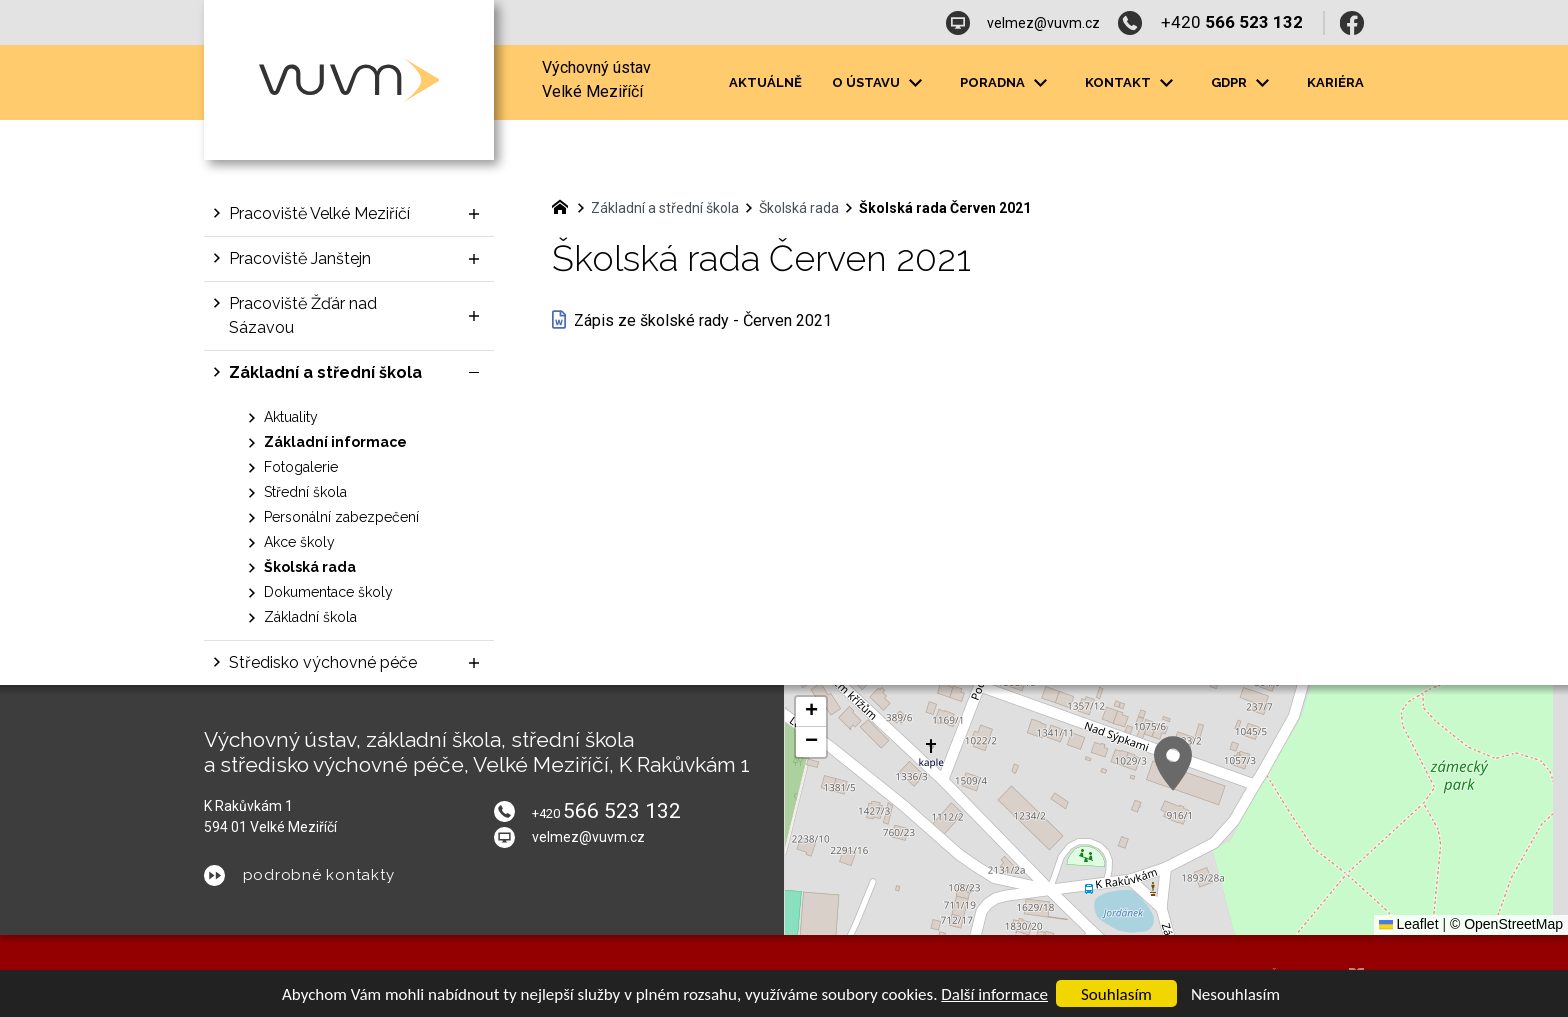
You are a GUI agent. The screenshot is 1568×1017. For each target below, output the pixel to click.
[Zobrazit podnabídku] (915, 83)
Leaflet (1409, 924)
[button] (1173, 763)
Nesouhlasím (1235, 994)
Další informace (994, 994)
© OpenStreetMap (1506, 924)
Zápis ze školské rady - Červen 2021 (703, 320)
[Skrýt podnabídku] (474, 373)
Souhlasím (1116, 994)
